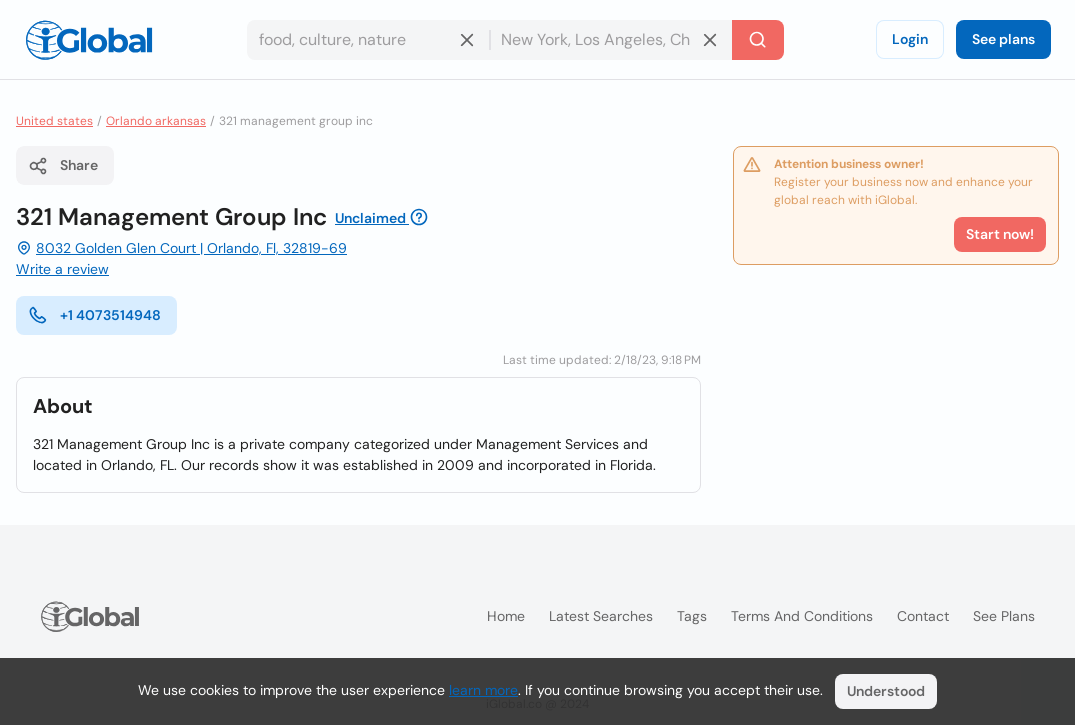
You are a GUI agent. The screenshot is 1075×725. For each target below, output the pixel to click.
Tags (692, 616)
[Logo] (89, 40)
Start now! (1000, 234)
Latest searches (601, 616)
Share (63, 166)
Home (506, 616)
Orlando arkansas (156, 121)
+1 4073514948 (94, 315)
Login (910, 39)
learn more (483, 690)
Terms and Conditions (802, 616)
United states (54, 121)
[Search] (758, 40)
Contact (923, 616)
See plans (1003, 39)
